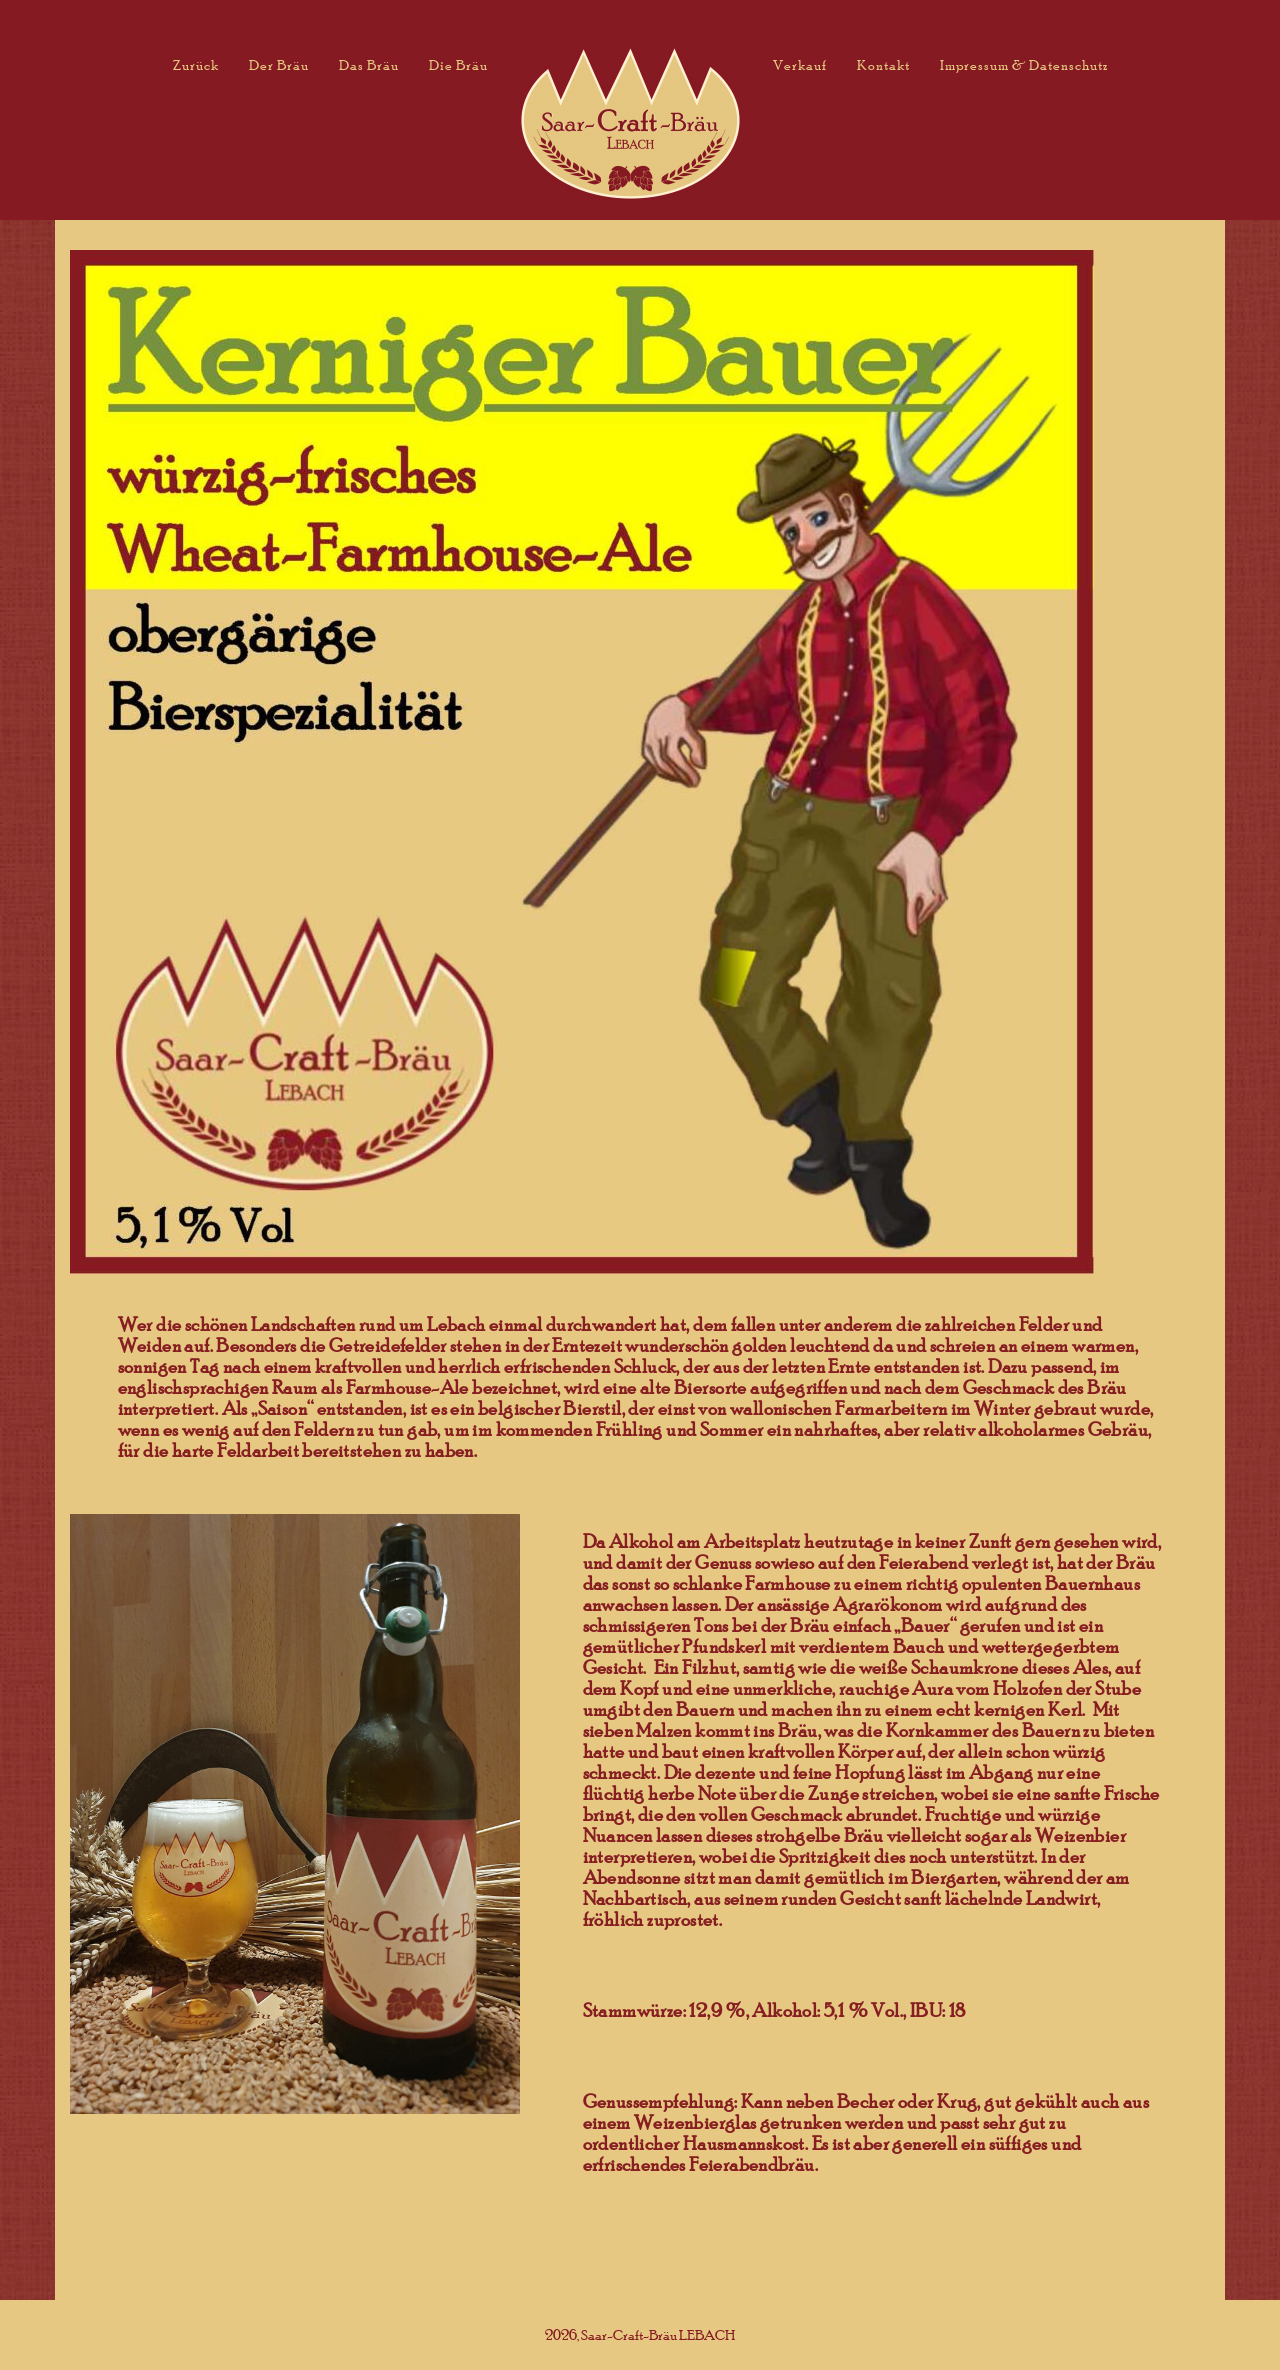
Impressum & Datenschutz (1024, 64)
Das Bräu (369, 64)
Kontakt (883, 64)
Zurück (196, 64)
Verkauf (800, 64)
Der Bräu (279, 64)
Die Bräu (458, 64)
